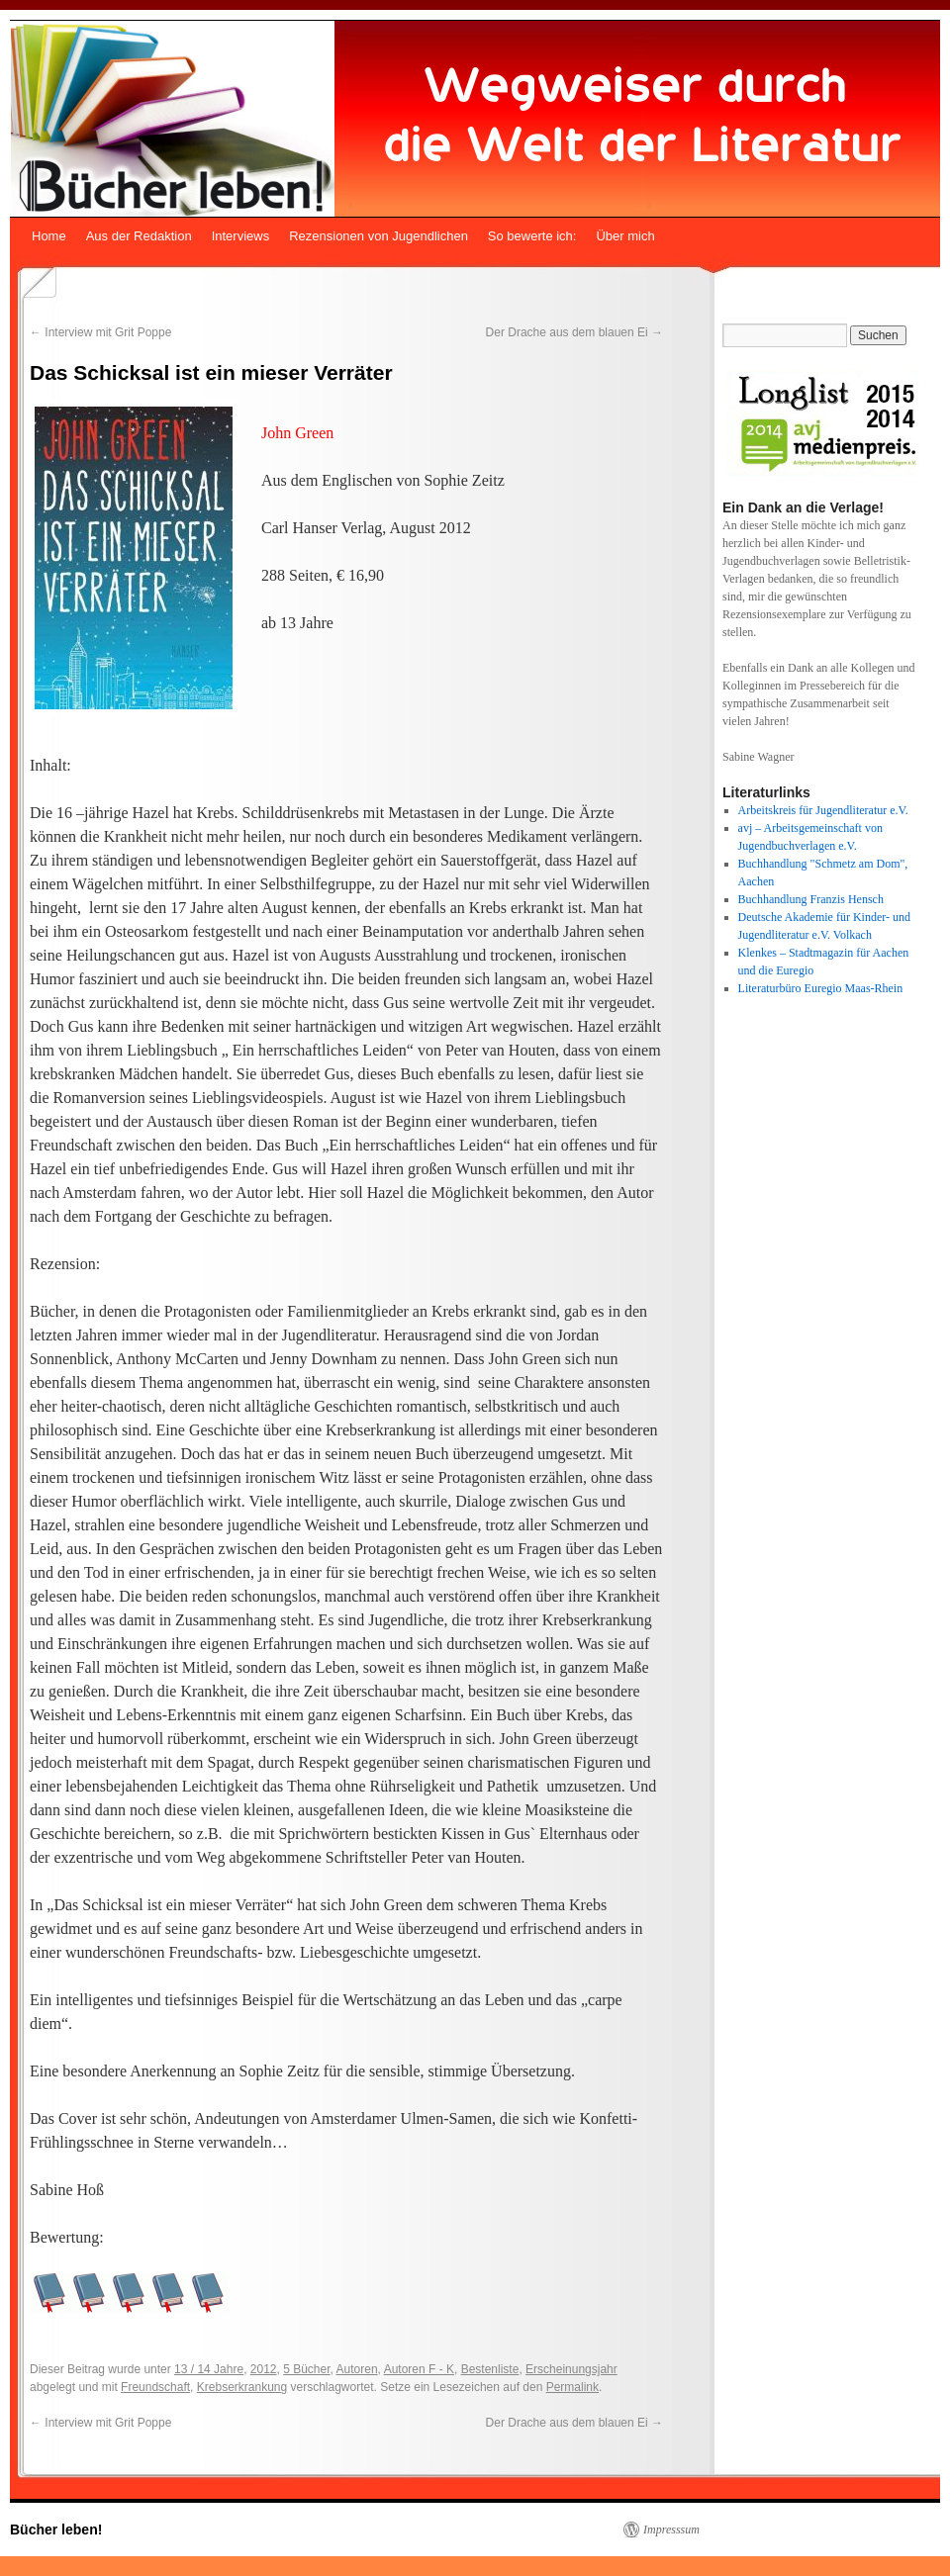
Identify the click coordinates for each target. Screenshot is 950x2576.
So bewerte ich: (532, 236)
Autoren (357, 2369)
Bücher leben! (56, 2529)
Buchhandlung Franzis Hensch (811, 899)
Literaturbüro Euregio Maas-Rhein (820, 988)
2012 (263, 2369)
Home (49, 236)
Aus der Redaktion (139, 236)
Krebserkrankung (242, 2387)
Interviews (241, 236)
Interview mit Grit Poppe (100, 332)
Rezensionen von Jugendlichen (378, 236)
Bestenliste (490, 2369)
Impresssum (671, 2529)
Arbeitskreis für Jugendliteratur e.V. (823, 810)
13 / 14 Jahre (208, 2369)
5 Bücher (306, 2369)
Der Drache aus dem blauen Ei (574, 332)
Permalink (572, 2387)
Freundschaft (155, 2387)
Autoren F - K (419, 2369)
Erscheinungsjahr (571, 2369)
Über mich (625, 236)
